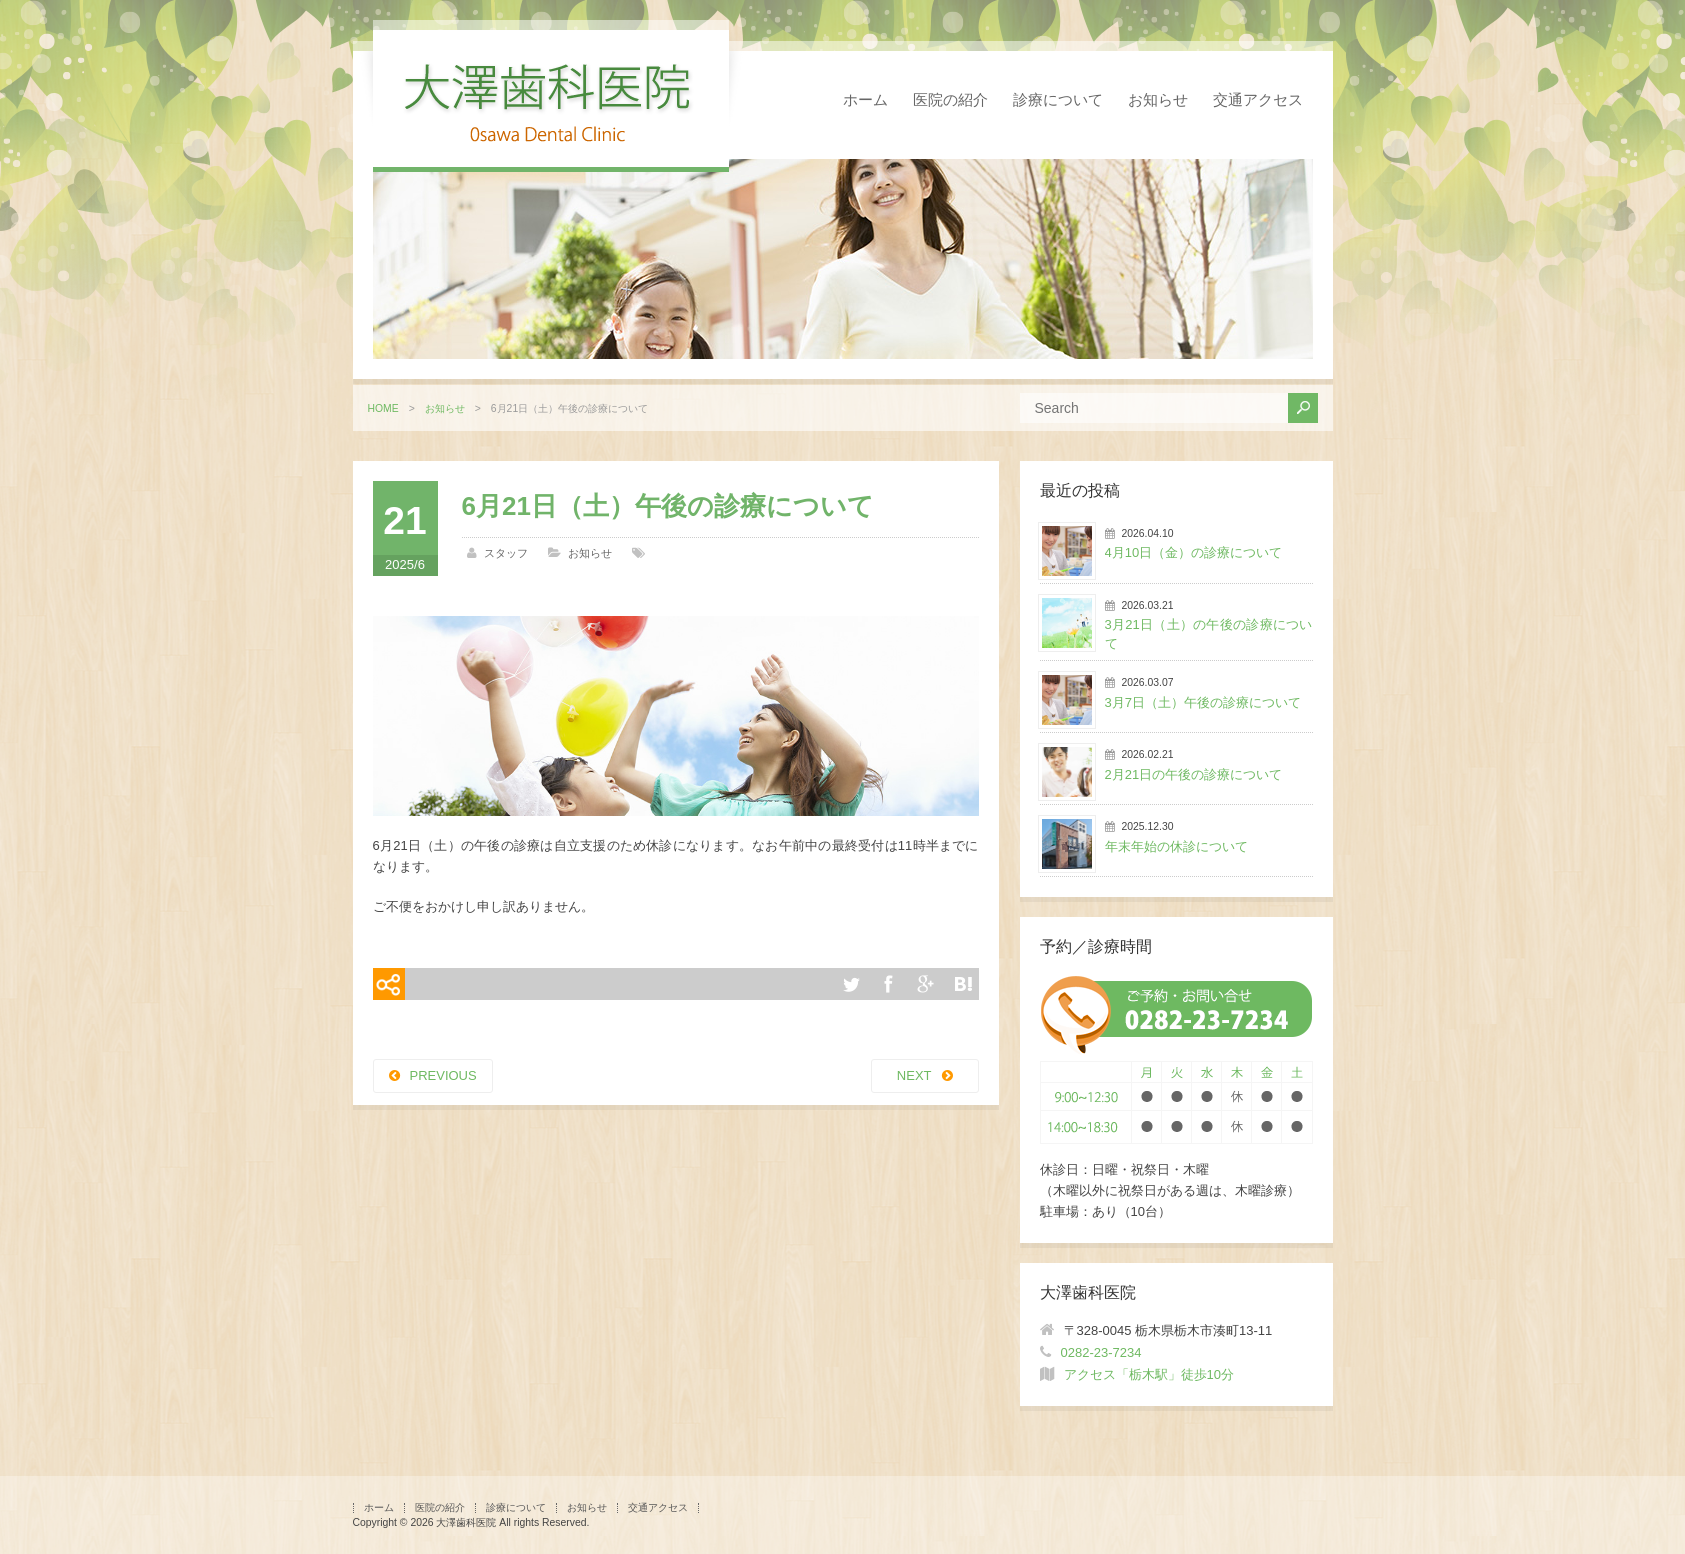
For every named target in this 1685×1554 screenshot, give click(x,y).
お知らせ (1158, 99)
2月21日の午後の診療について (1194, 774)
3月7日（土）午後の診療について (1203, 702)
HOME (383, 408)
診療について (1058, 99)
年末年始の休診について (1176, 846)
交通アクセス (1258, 99)
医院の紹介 (950, 99)
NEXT (914, 1075)
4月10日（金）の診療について (1194, 552)
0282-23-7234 (1101, 1352)
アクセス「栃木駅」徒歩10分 (1149, 1374)
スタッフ (506, 553)
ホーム (865, 99)
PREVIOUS (443, 1075)
